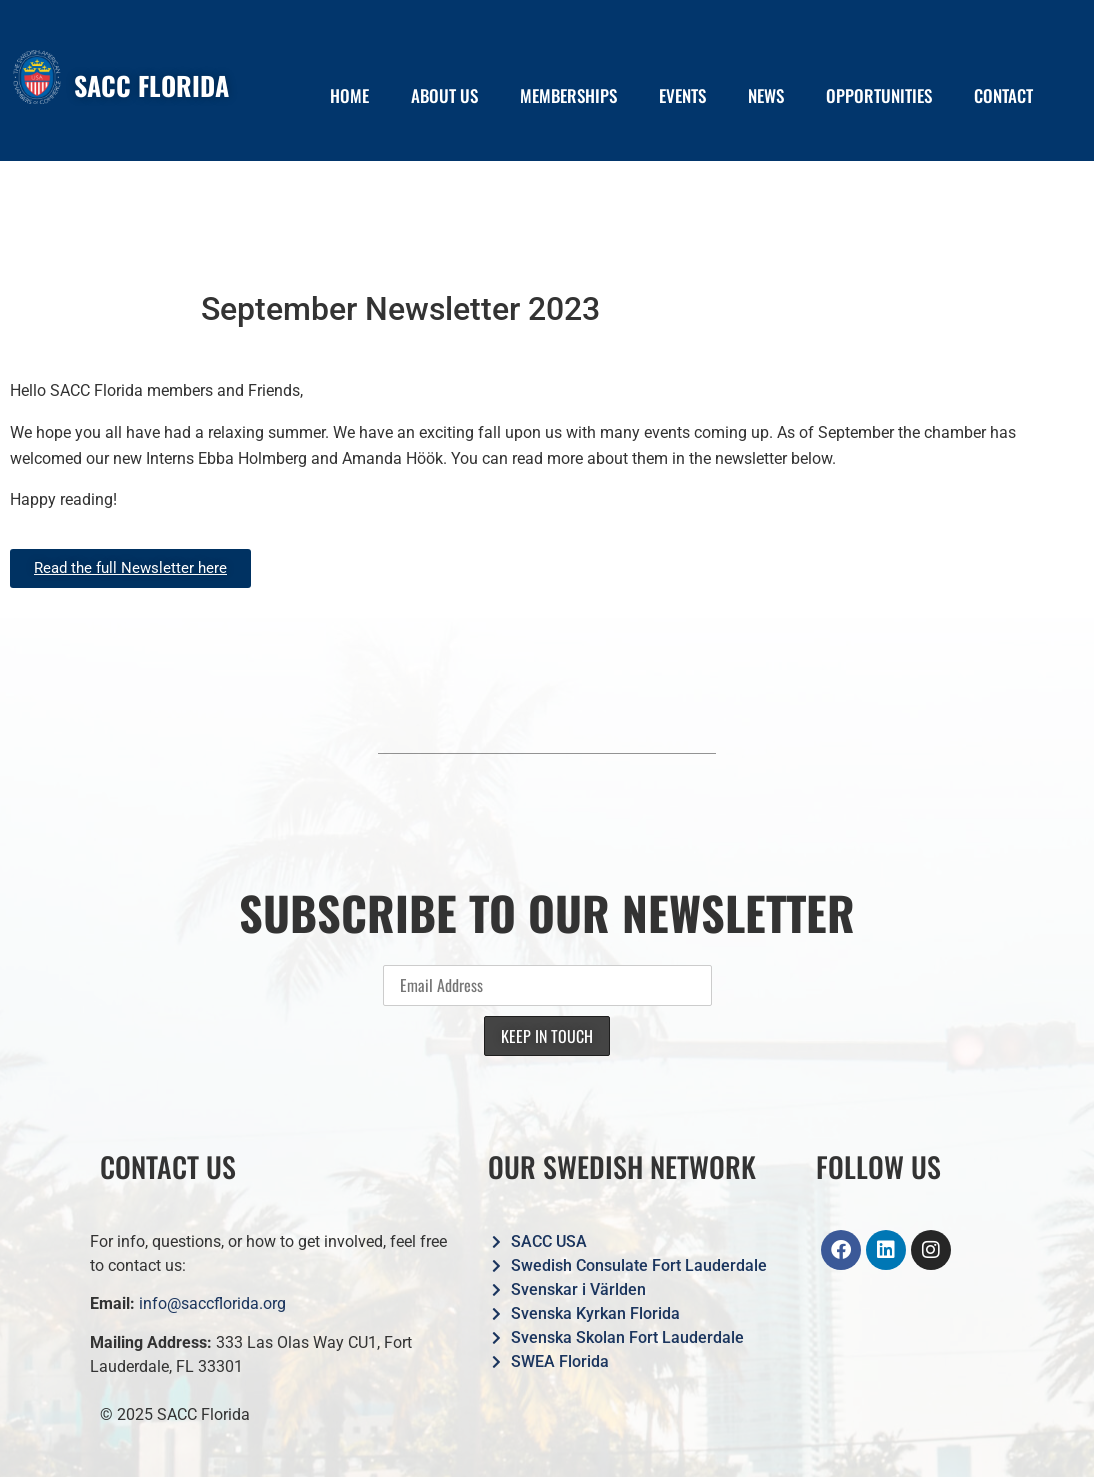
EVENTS (682, 95)
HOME (349, 95)
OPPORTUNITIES (879, 95)
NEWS (766, 95)
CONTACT (1003, 95)
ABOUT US (444, 95)
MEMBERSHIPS (568, 95)
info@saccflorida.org (212, 1303)
